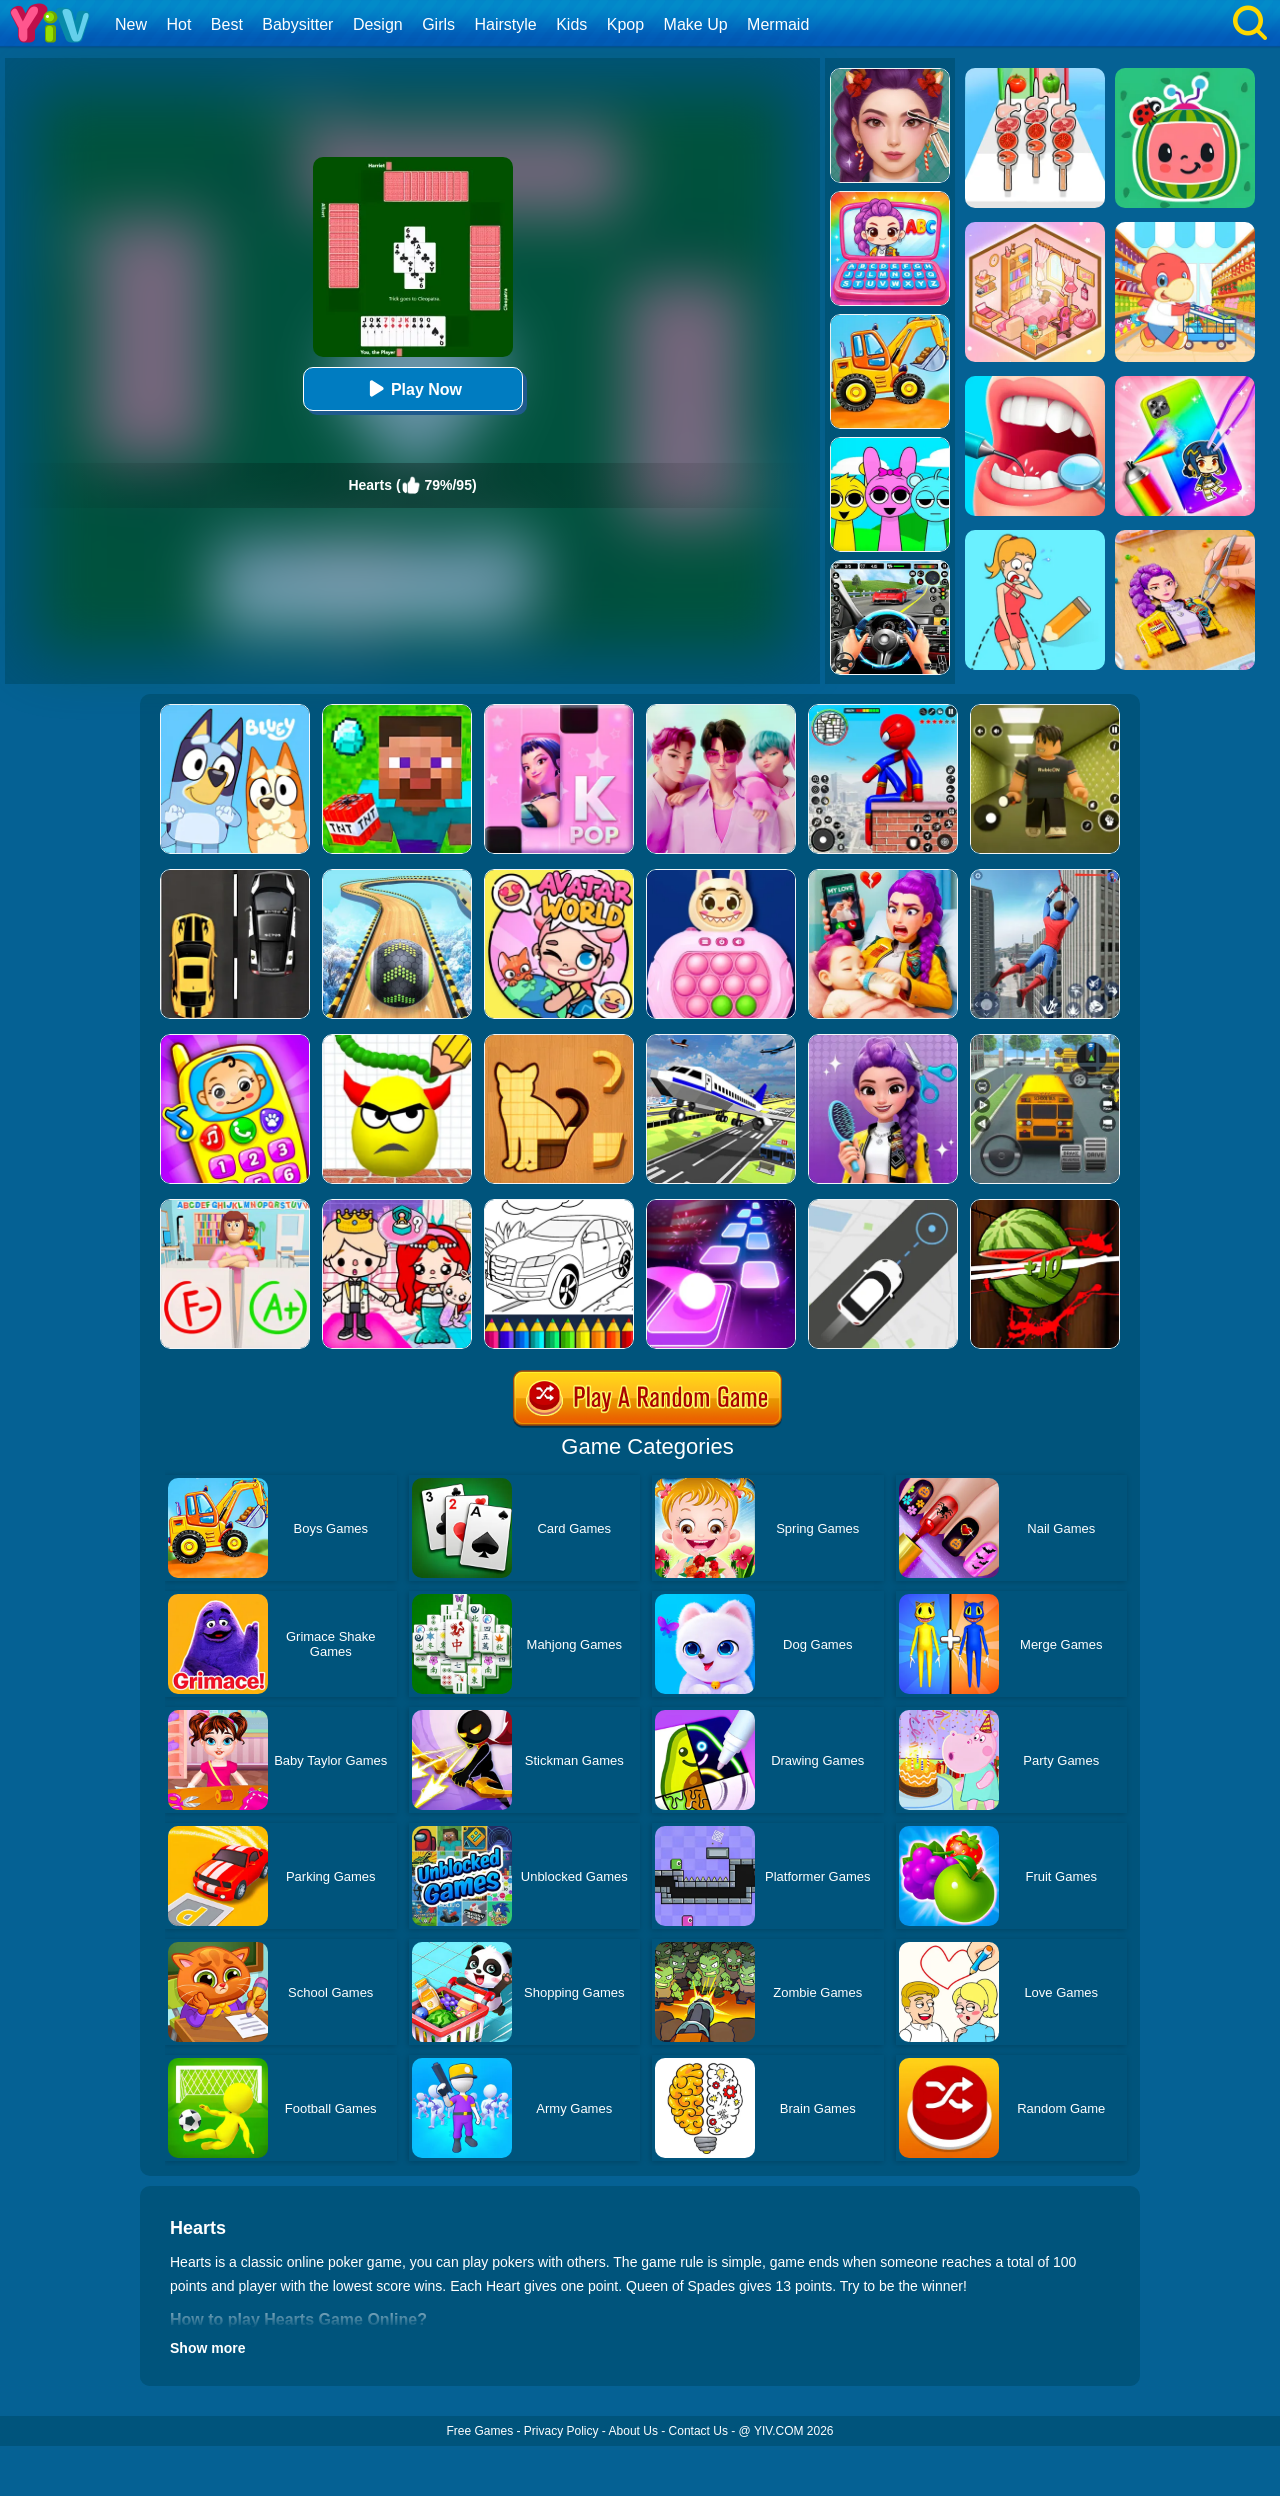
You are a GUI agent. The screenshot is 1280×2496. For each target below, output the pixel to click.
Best (227, 24)
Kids (571, 24)
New (131, 24)
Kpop (625, 24)
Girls (438, 24)
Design (378, 24)
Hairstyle (506, 24)
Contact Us (698, 2431)
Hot (178, 24)
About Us (633, 2431)
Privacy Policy (561, 2431)
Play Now (412, 388)
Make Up (696, 24)
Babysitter (297, 24)
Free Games (479, 2431)
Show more (207, 2348)
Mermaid (778, 24)
